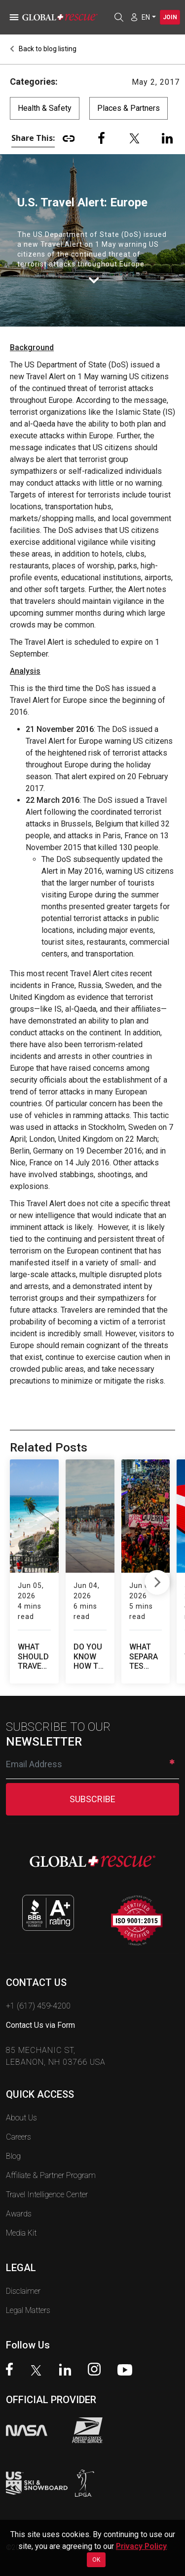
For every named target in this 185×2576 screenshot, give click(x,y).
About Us (21, 2097)
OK (96, 2559)
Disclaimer (23, 2270)
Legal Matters (28, 2289)
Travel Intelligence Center (47, 2174)
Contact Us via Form (40, 2004)
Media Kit (21, 2212)
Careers (18, 2116)
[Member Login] (134, 17)
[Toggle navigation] (12, 17)
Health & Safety (45, 108)
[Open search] (118, 17)
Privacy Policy (141, 2546)
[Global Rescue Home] (64, 17)
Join (170, 17)
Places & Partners (128, 108)
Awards (19, 2193)
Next (157, 1571)
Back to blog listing (43, 49)
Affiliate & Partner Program (51, 2154)
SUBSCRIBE (92, 1778)
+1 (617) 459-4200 (38, 1985)
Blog (13, 2135)
